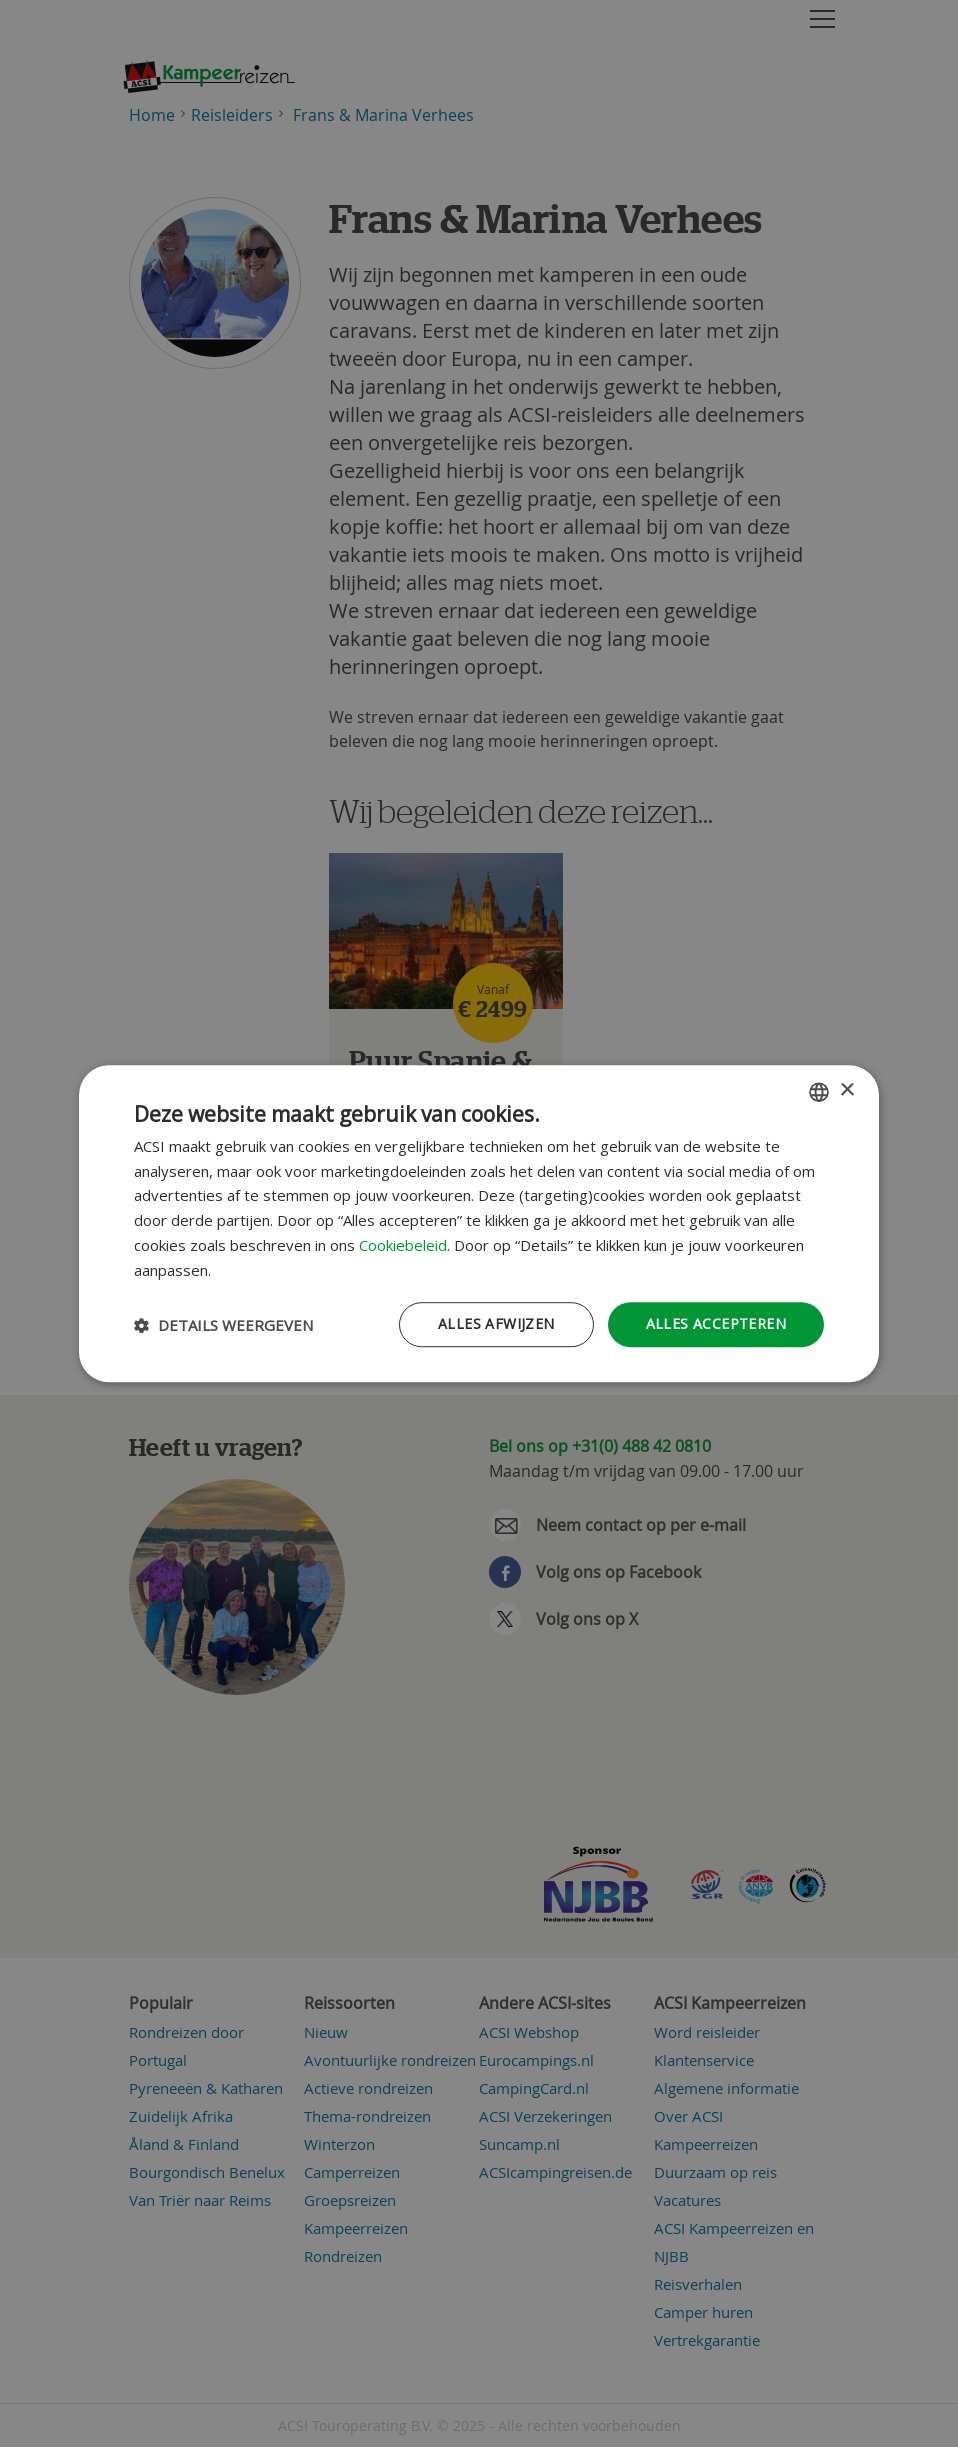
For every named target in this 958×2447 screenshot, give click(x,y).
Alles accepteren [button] (716, 1324)
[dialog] (479, 1224)
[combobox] (819, 1092)
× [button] (846, 1090)
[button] (223, 1325)
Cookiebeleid (403, 1245)
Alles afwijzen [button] (496, 1324)
